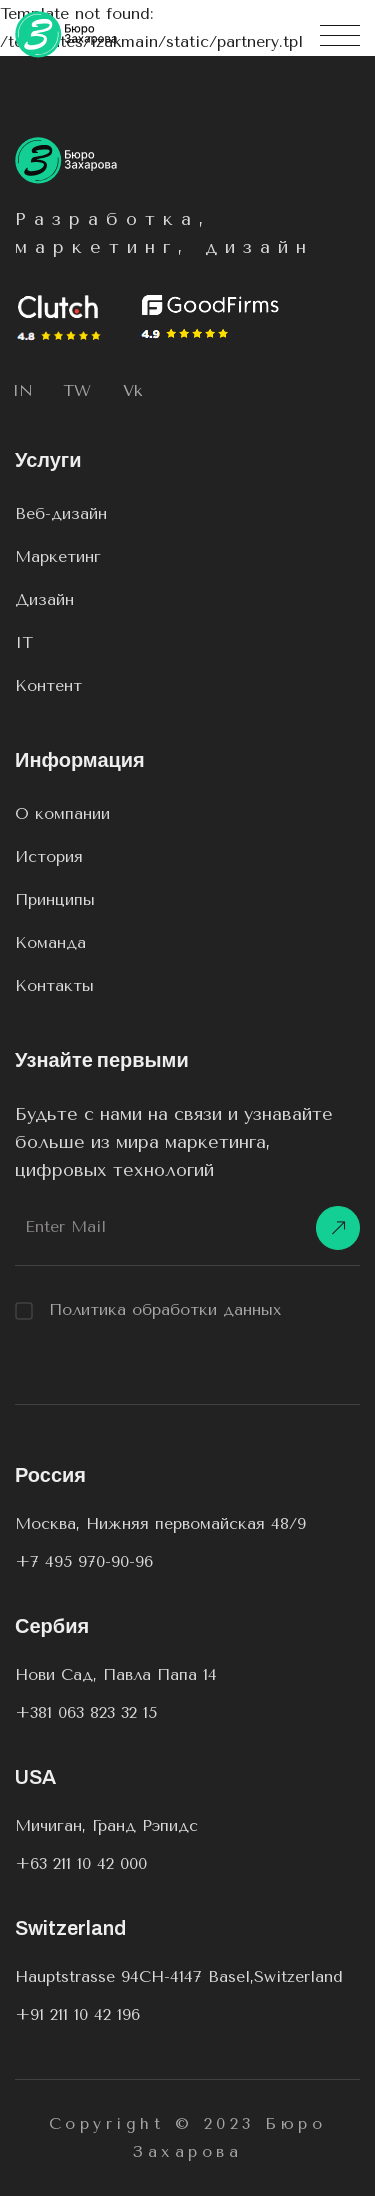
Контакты (54, 985)
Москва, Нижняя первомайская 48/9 (160, 1523)
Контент (48, 685)
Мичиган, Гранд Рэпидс (106, 1825)
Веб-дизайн (61, 513)
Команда (50, 942)
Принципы (55, 899)
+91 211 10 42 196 (77, 2014)
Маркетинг (58, 556)
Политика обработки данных (148, 1309)
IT (24, 642)
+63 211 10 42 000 (81, 1863)
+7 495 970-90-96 (84, 1561)
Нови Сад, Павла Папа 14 (116, 1674)
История (49, 856)
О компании (62, 813)
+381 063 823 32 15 (86, 1712)
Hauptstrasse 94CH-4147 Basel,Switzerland (179, 1976)
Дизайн (44, 599)
